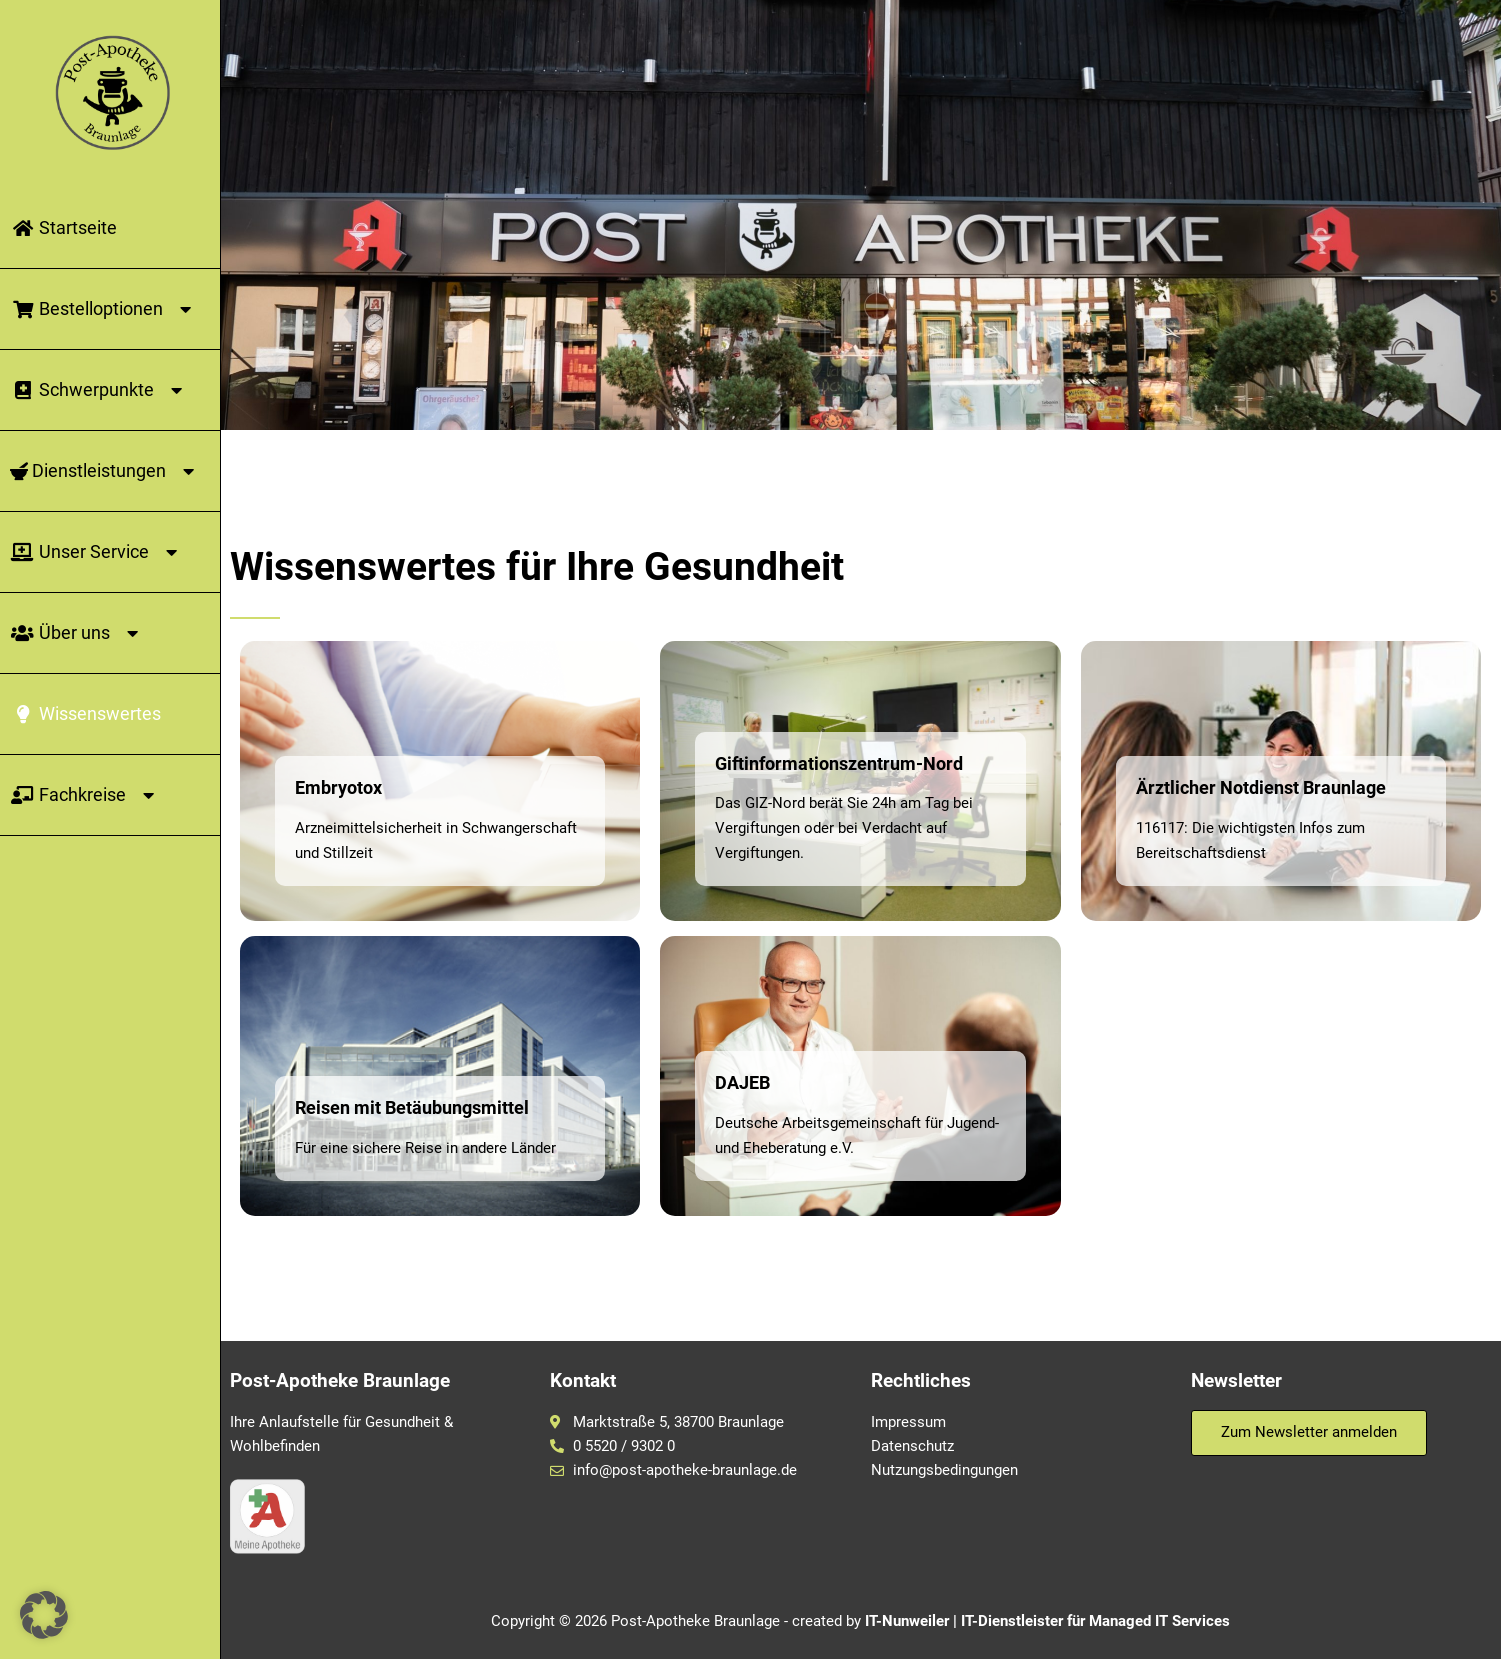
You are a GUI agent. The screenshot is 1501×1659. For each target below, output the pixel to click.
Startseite (63, 227)
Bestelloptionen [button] (104, 309)
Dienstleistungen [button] (105, 471)
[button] (44, 1615)
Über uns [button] (77, 633)
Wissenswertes (85, 713)
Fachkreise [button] (85, 795)
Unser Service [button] (97, 552)
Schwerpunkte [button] (99, 390)
